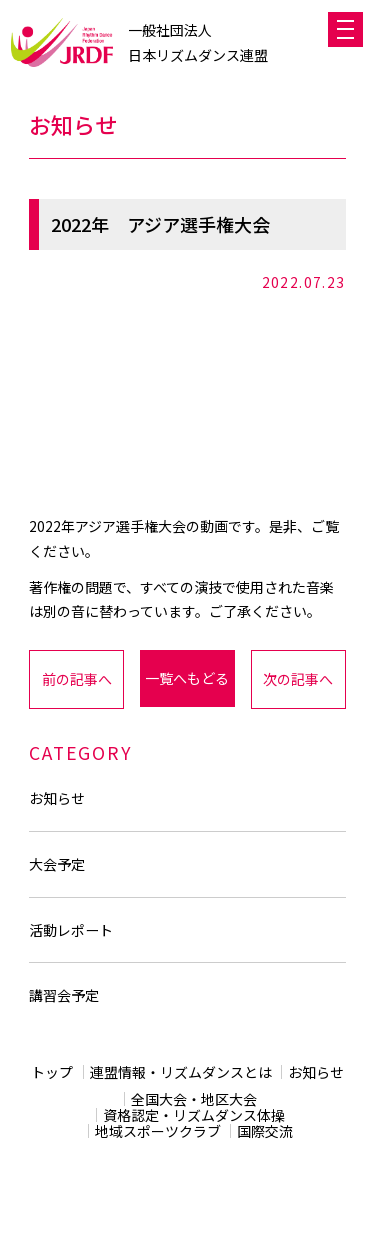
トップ (52, 1072)
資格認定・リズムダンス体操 (194, 1115)
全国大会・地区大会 (194, 1099)
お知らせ (57, 798)
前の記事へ (77, 679)
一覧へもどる (187, 678)
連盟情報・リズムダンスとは (181, 1072)
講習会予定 (64, 995)
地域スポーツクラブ (158, 1131)
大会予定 (57, 864)
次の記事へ (298, 679)
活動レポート (71, 930)
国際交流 (265, 1131)
